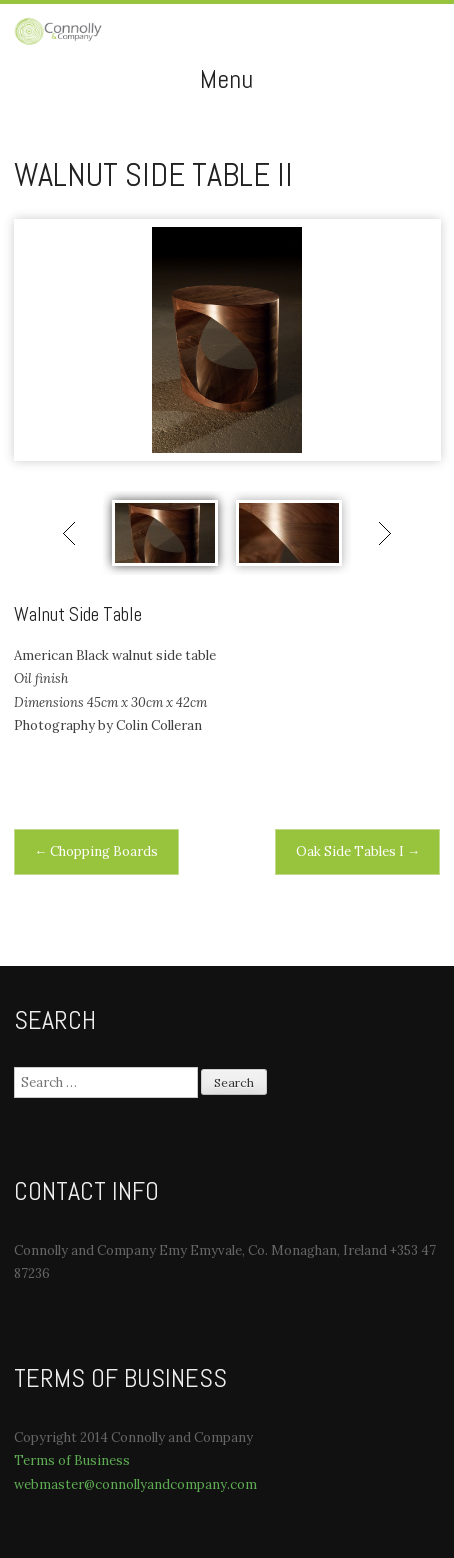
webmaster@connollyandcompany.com (135, 1484)
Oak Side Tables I (358, 851)
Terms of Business (72, 1460)
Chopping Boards (96, 851)
